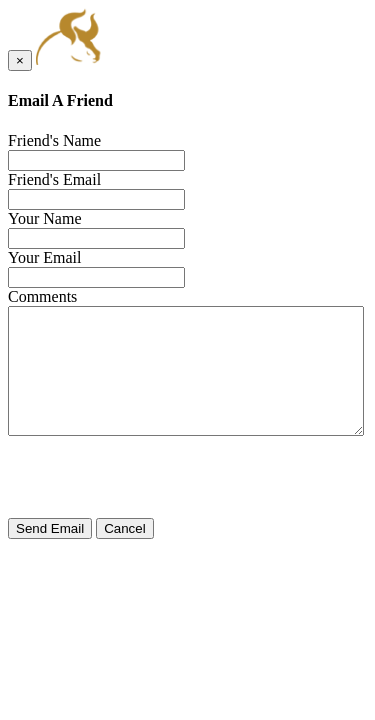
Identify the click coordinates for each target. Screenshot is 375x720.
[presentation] (160, 479)
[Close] (20, 60)
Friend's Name (54, 140)
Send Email (50, 528)
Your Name (44, 218)
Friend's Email (54, 179)
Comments (42, 296)
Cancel (125, 528)
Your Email (45, 257)
